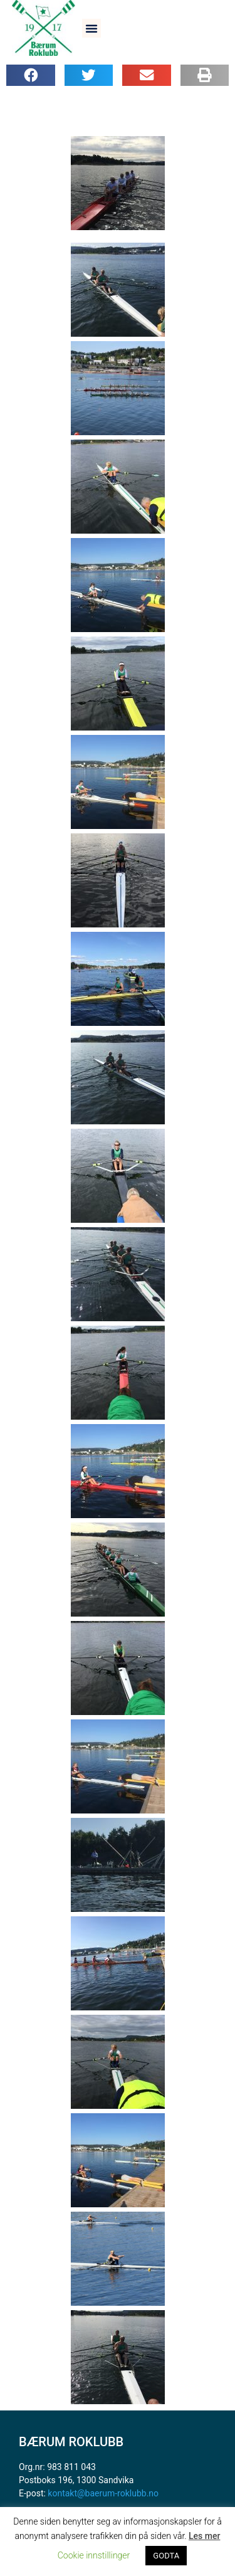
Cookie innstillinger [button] (94, 2555)
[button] (91, 28)
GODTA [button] (166, 2555)
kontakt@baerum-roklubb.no (103, 2493)
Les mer (204, 2536)
